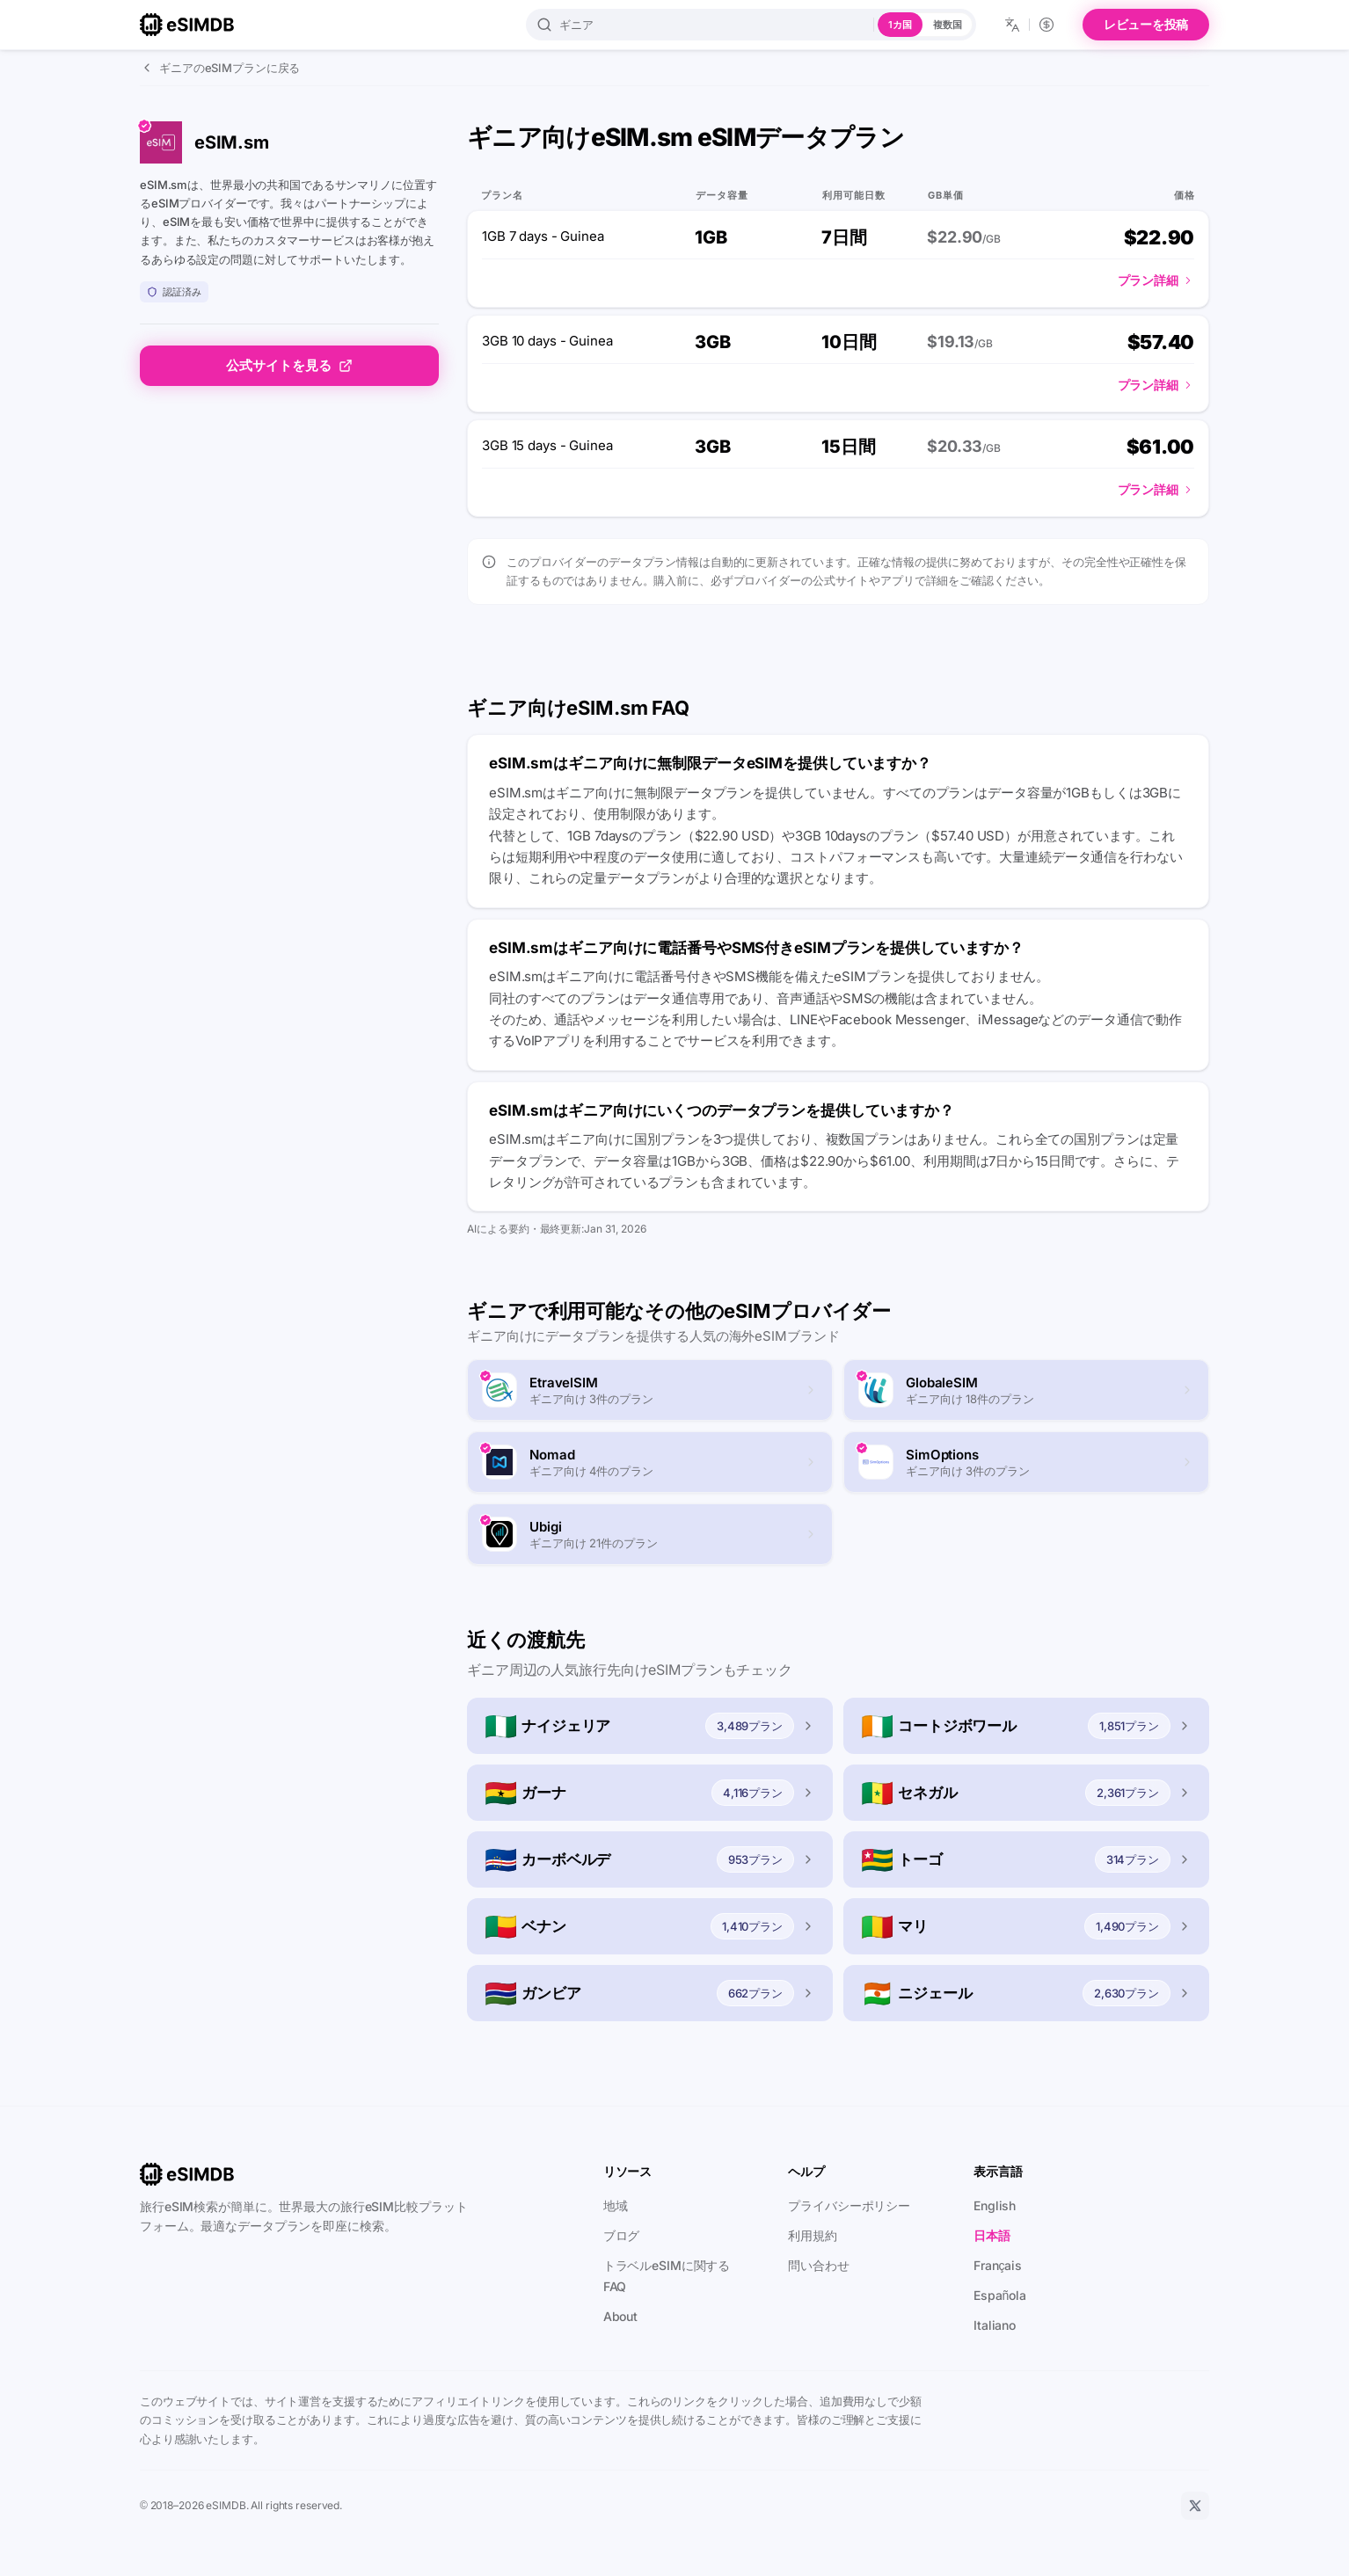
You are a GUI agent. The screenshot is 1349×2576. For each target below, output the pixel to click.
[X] (1195, 2506)
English (994, 2205)
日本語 (991, 2235)
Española (999, 2295)
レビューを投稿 (1146, 24)
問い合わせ (818, 2265)
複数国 (947, 24)
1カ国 (900, 24)
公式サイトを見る (289, 365)
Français (997, 2265)
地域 (615, 2205)
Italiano (994, 2325)
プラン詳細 (1156, 280)
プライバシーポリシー (849, 2205)
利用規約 (812, 2235)
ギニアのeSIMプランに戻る (220, 68)
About (620, 2316)
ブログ (621, 2235)
